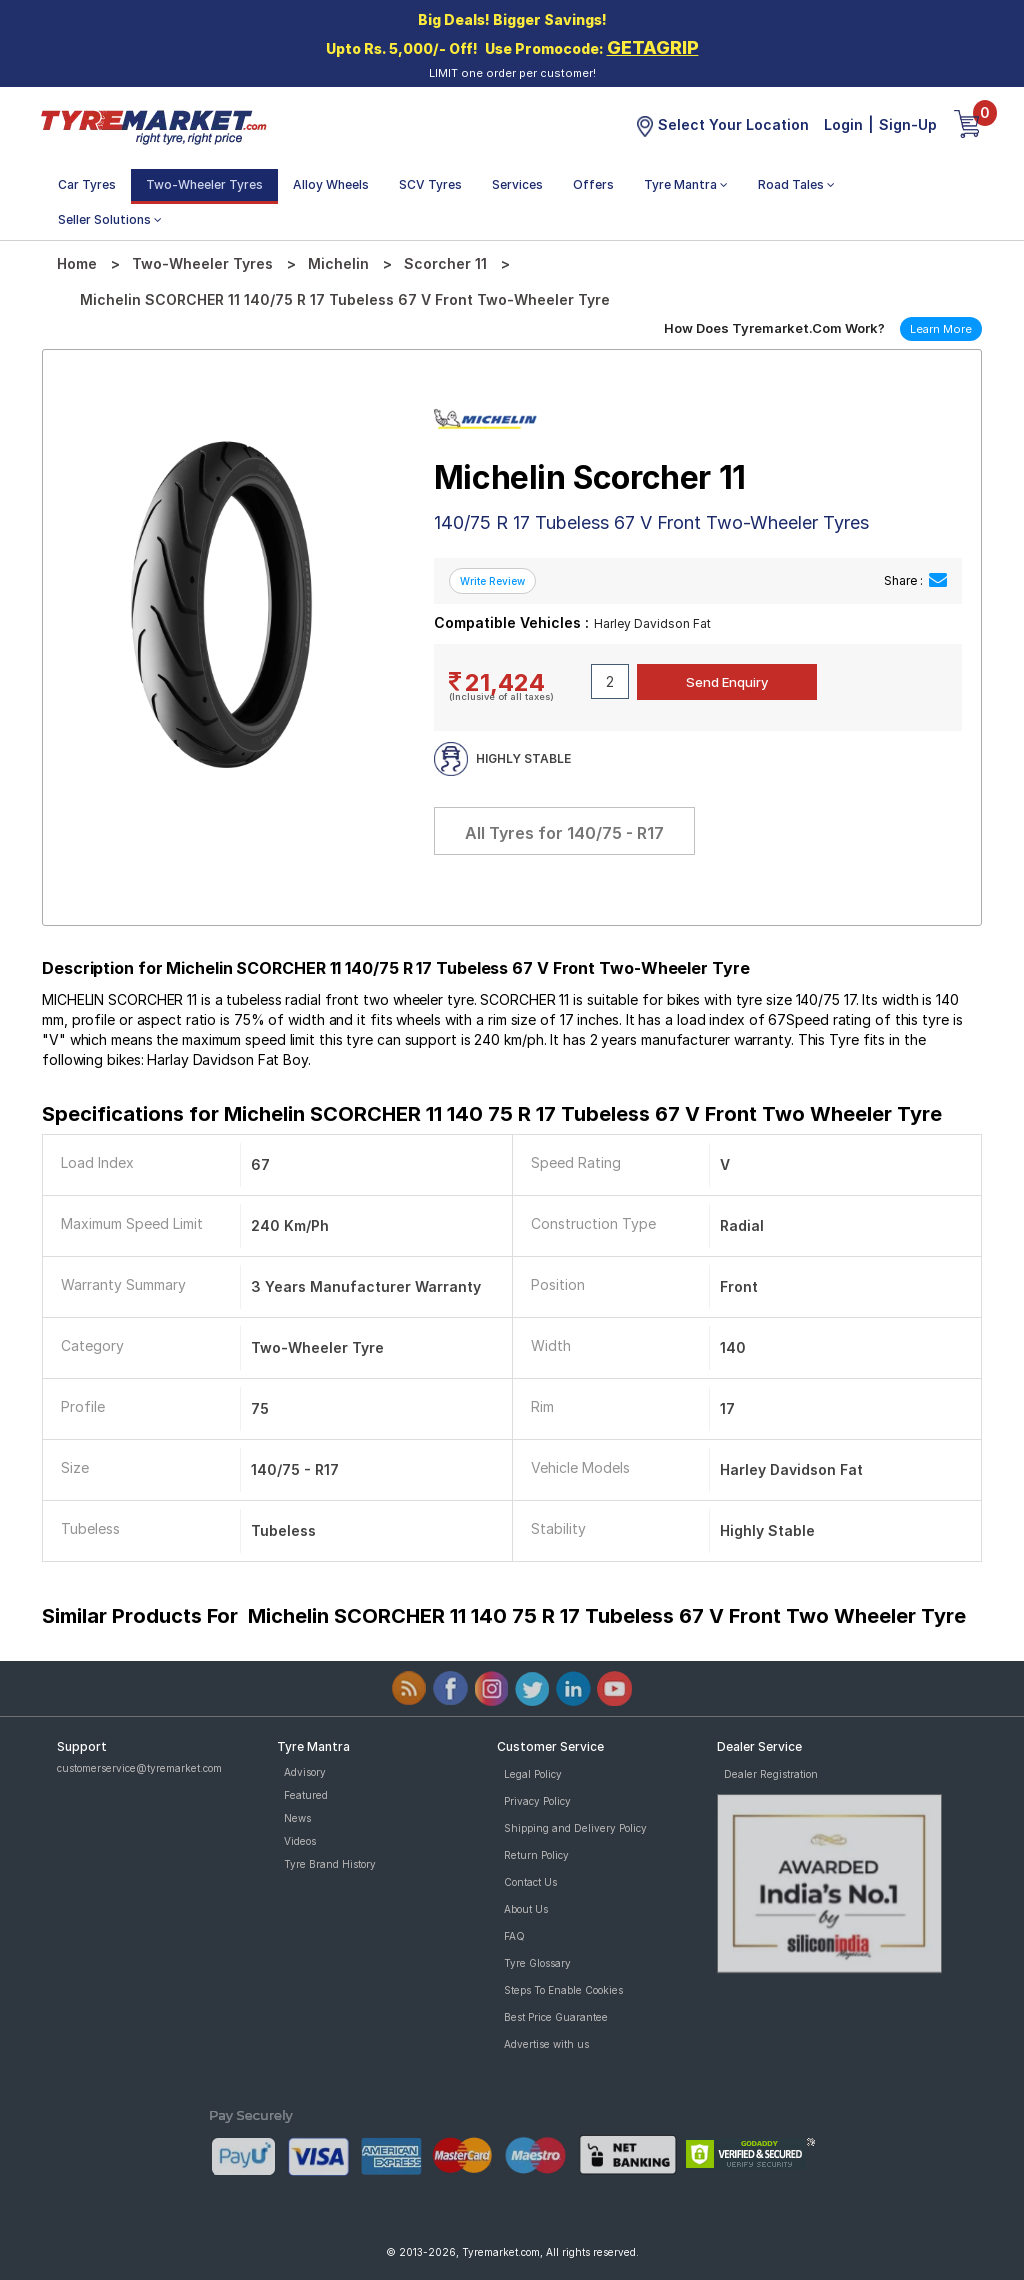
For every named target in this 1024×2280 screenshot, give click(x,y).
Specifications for (492, 1114)
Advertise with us (546, 2044)
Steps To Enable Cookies (563, 1990)
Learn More (941, 329)
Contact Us (530, 1882)
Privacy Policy (537, 1801)
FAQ (514, 1936)
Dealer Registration (771, 1774)
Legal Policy (533, 1774)
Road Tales (796, 184)
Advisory (305, 1772)
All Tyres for (564, 833)
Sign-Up (908, 124)
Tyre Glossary (537, 1963)
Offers (593, 184)
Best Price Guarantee (556, 2017)
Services (517, 184)
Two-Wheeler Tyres (204, 184)
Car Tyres (87, 184)
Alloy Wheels (331, 184)
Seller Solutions (110, 219)
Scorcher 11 (445, 263)
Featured (306, 1795)
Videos (300, 1841)
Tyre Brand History (330, 1864)
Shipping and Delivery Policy (575, 1828)
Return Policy (536, 1855)
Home (77, 263)
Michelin (338, 263)
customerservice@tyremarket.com (139, 1768)
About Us (526, 1909)
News (297, 1818)
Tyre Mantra (686, 184)
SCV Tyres (430, 184)
